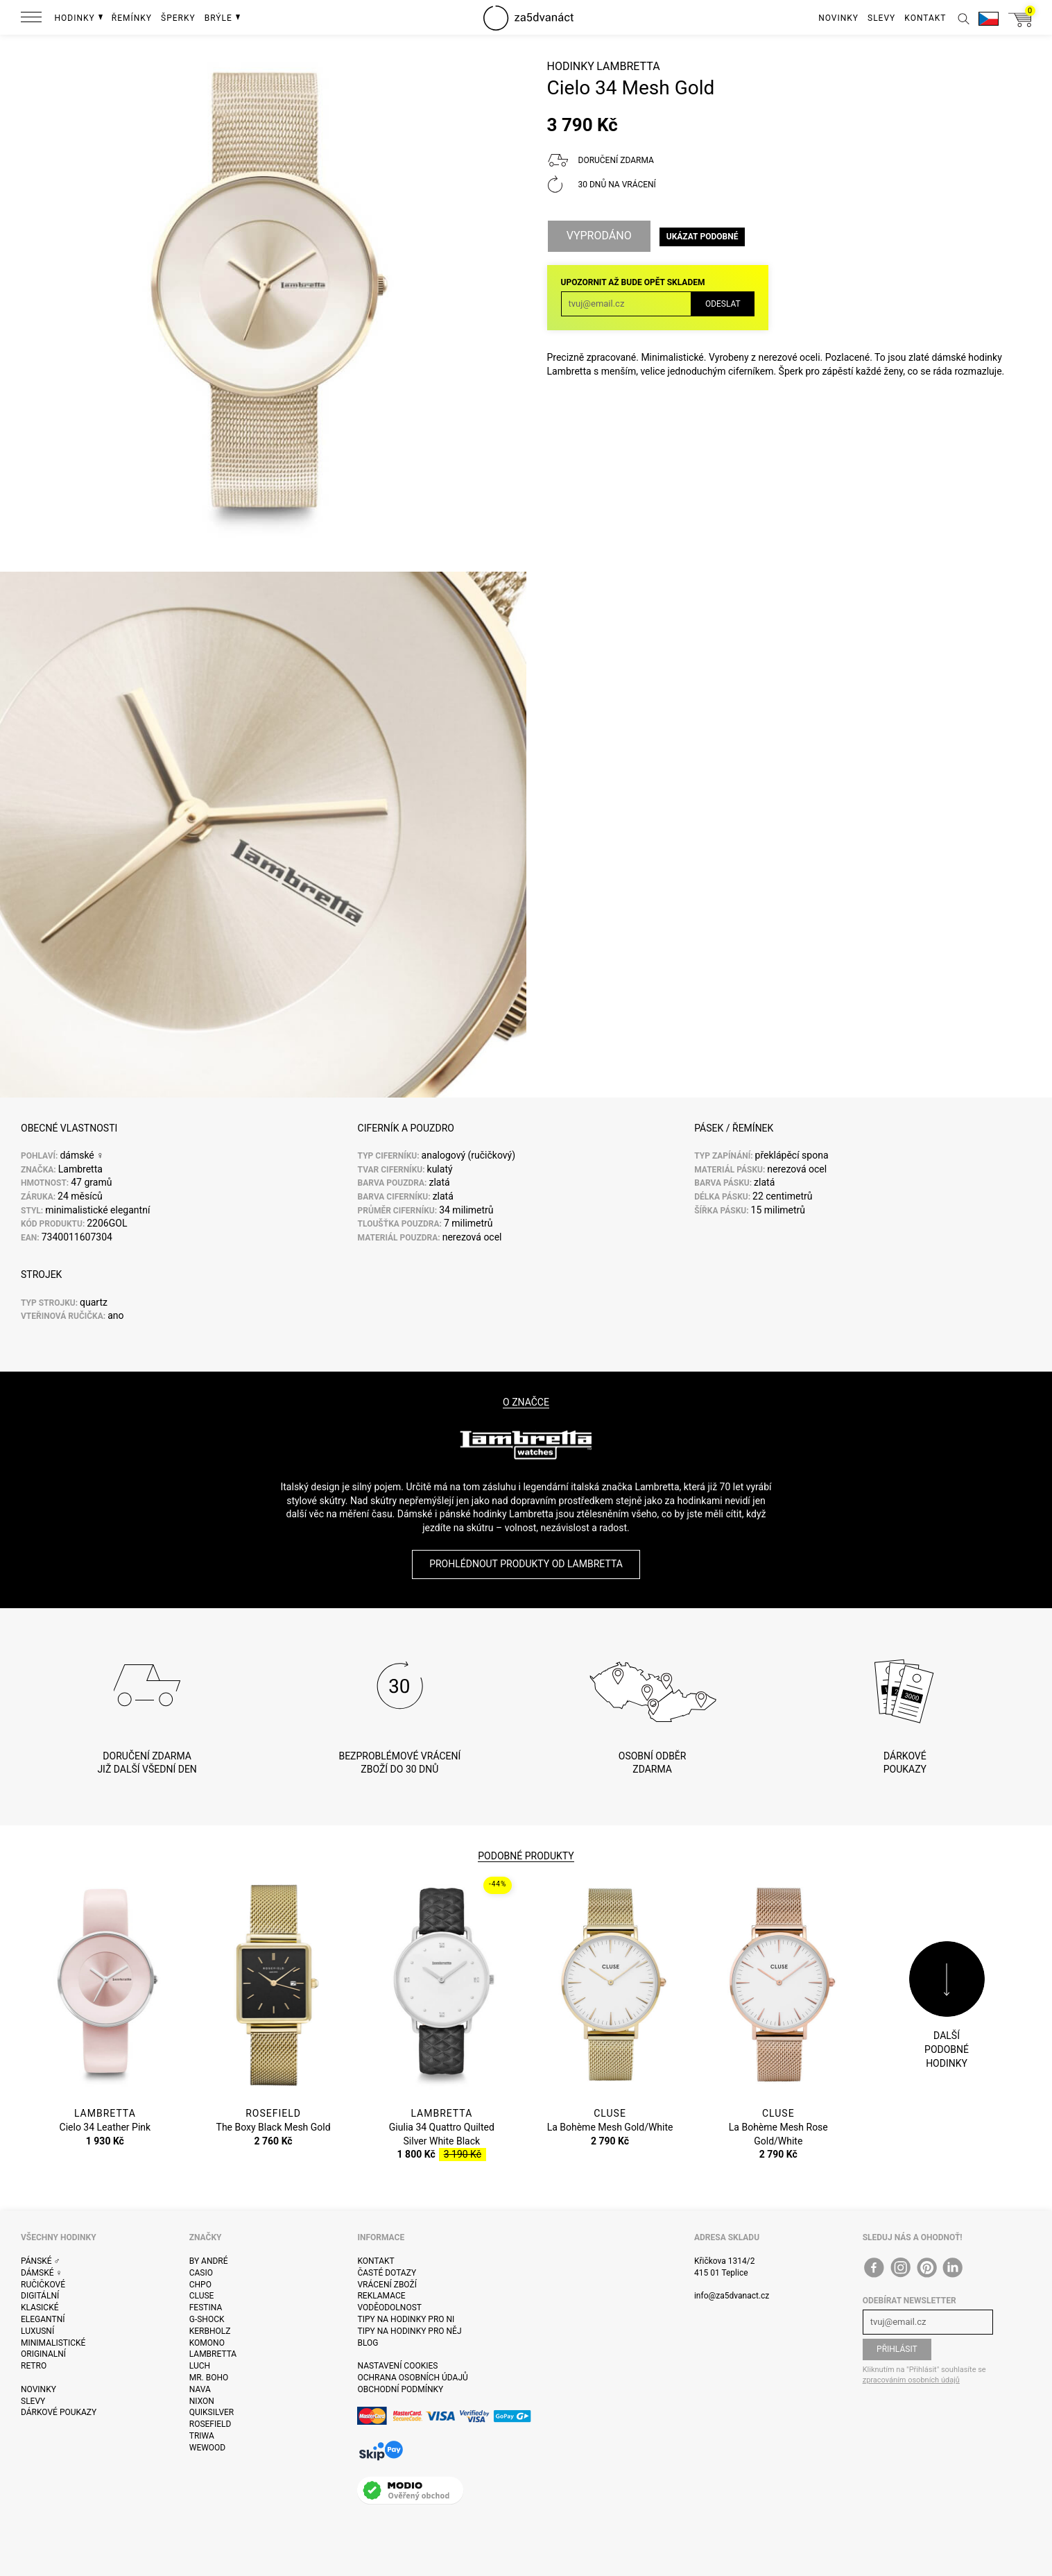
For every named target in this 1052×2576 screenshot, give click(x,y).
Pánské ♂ (40, 2261)
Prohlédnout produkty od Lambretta (526, 1563)
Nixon (201, 2401)
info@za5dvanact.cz (731, 2296)
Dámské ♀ (41, 2273)
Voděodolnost (389, 2307)
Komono (207, 2343)
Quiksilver (211, 2412)
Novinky (38, 2389)
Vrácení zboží (386, 2284)
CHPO (200, 2284)
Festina (206, 2307)
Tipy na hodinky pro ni (405, 2319)
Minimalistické (53, 2343)
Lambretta (627, 66)
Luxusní (37, 2331)
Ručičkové (43, 2284)
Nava (200, 2389)
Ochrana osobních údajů (412, 2377)
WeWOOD (207, 2448)
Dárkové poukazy (58, 2412)
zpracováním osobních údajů (911, 2380)
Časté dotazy (386, 2273)
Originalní (43, 2354)
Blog (367, 2343)
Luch (199, 2366)
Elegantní (42, 2319)
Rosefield (210, 2424)
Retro (33, 2366)
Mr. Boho (209, 2377)
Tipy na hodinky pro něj (409, 2331)
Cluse (201, 2296)
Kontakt (375, 2261)
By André (208, 2261)
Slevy (33, 2401)
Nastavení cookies (397, 2366)
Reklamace (381, 2296)
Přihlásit (897, 2349)
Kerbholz (210, 2331)
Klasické (39, 2307)
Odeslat (723, 302)
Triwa (201, 2436)
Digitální (40, 2296)
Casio (201, 2273)
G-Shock (207, 2319)
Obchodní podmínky (400, 2389)
